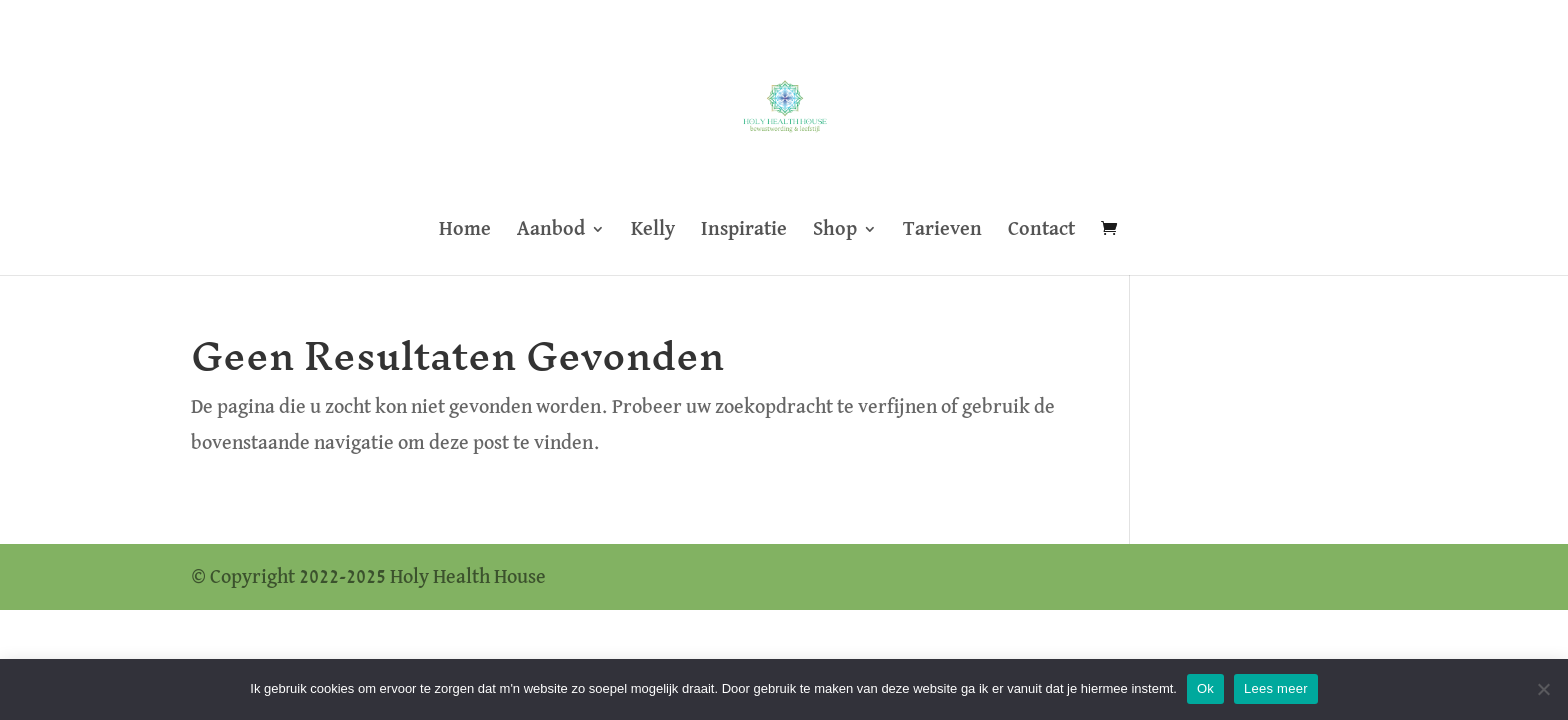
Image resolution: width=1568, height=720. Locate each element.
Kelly (653, 230)
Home (465, 230)
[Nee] (1543, 689)
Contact (1041, 230)
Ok (1205, 688)
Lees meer (1276, 688)
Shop (835, 230)
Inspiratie (744, 230)
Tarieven (942, 230)
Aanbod (551, 230)
